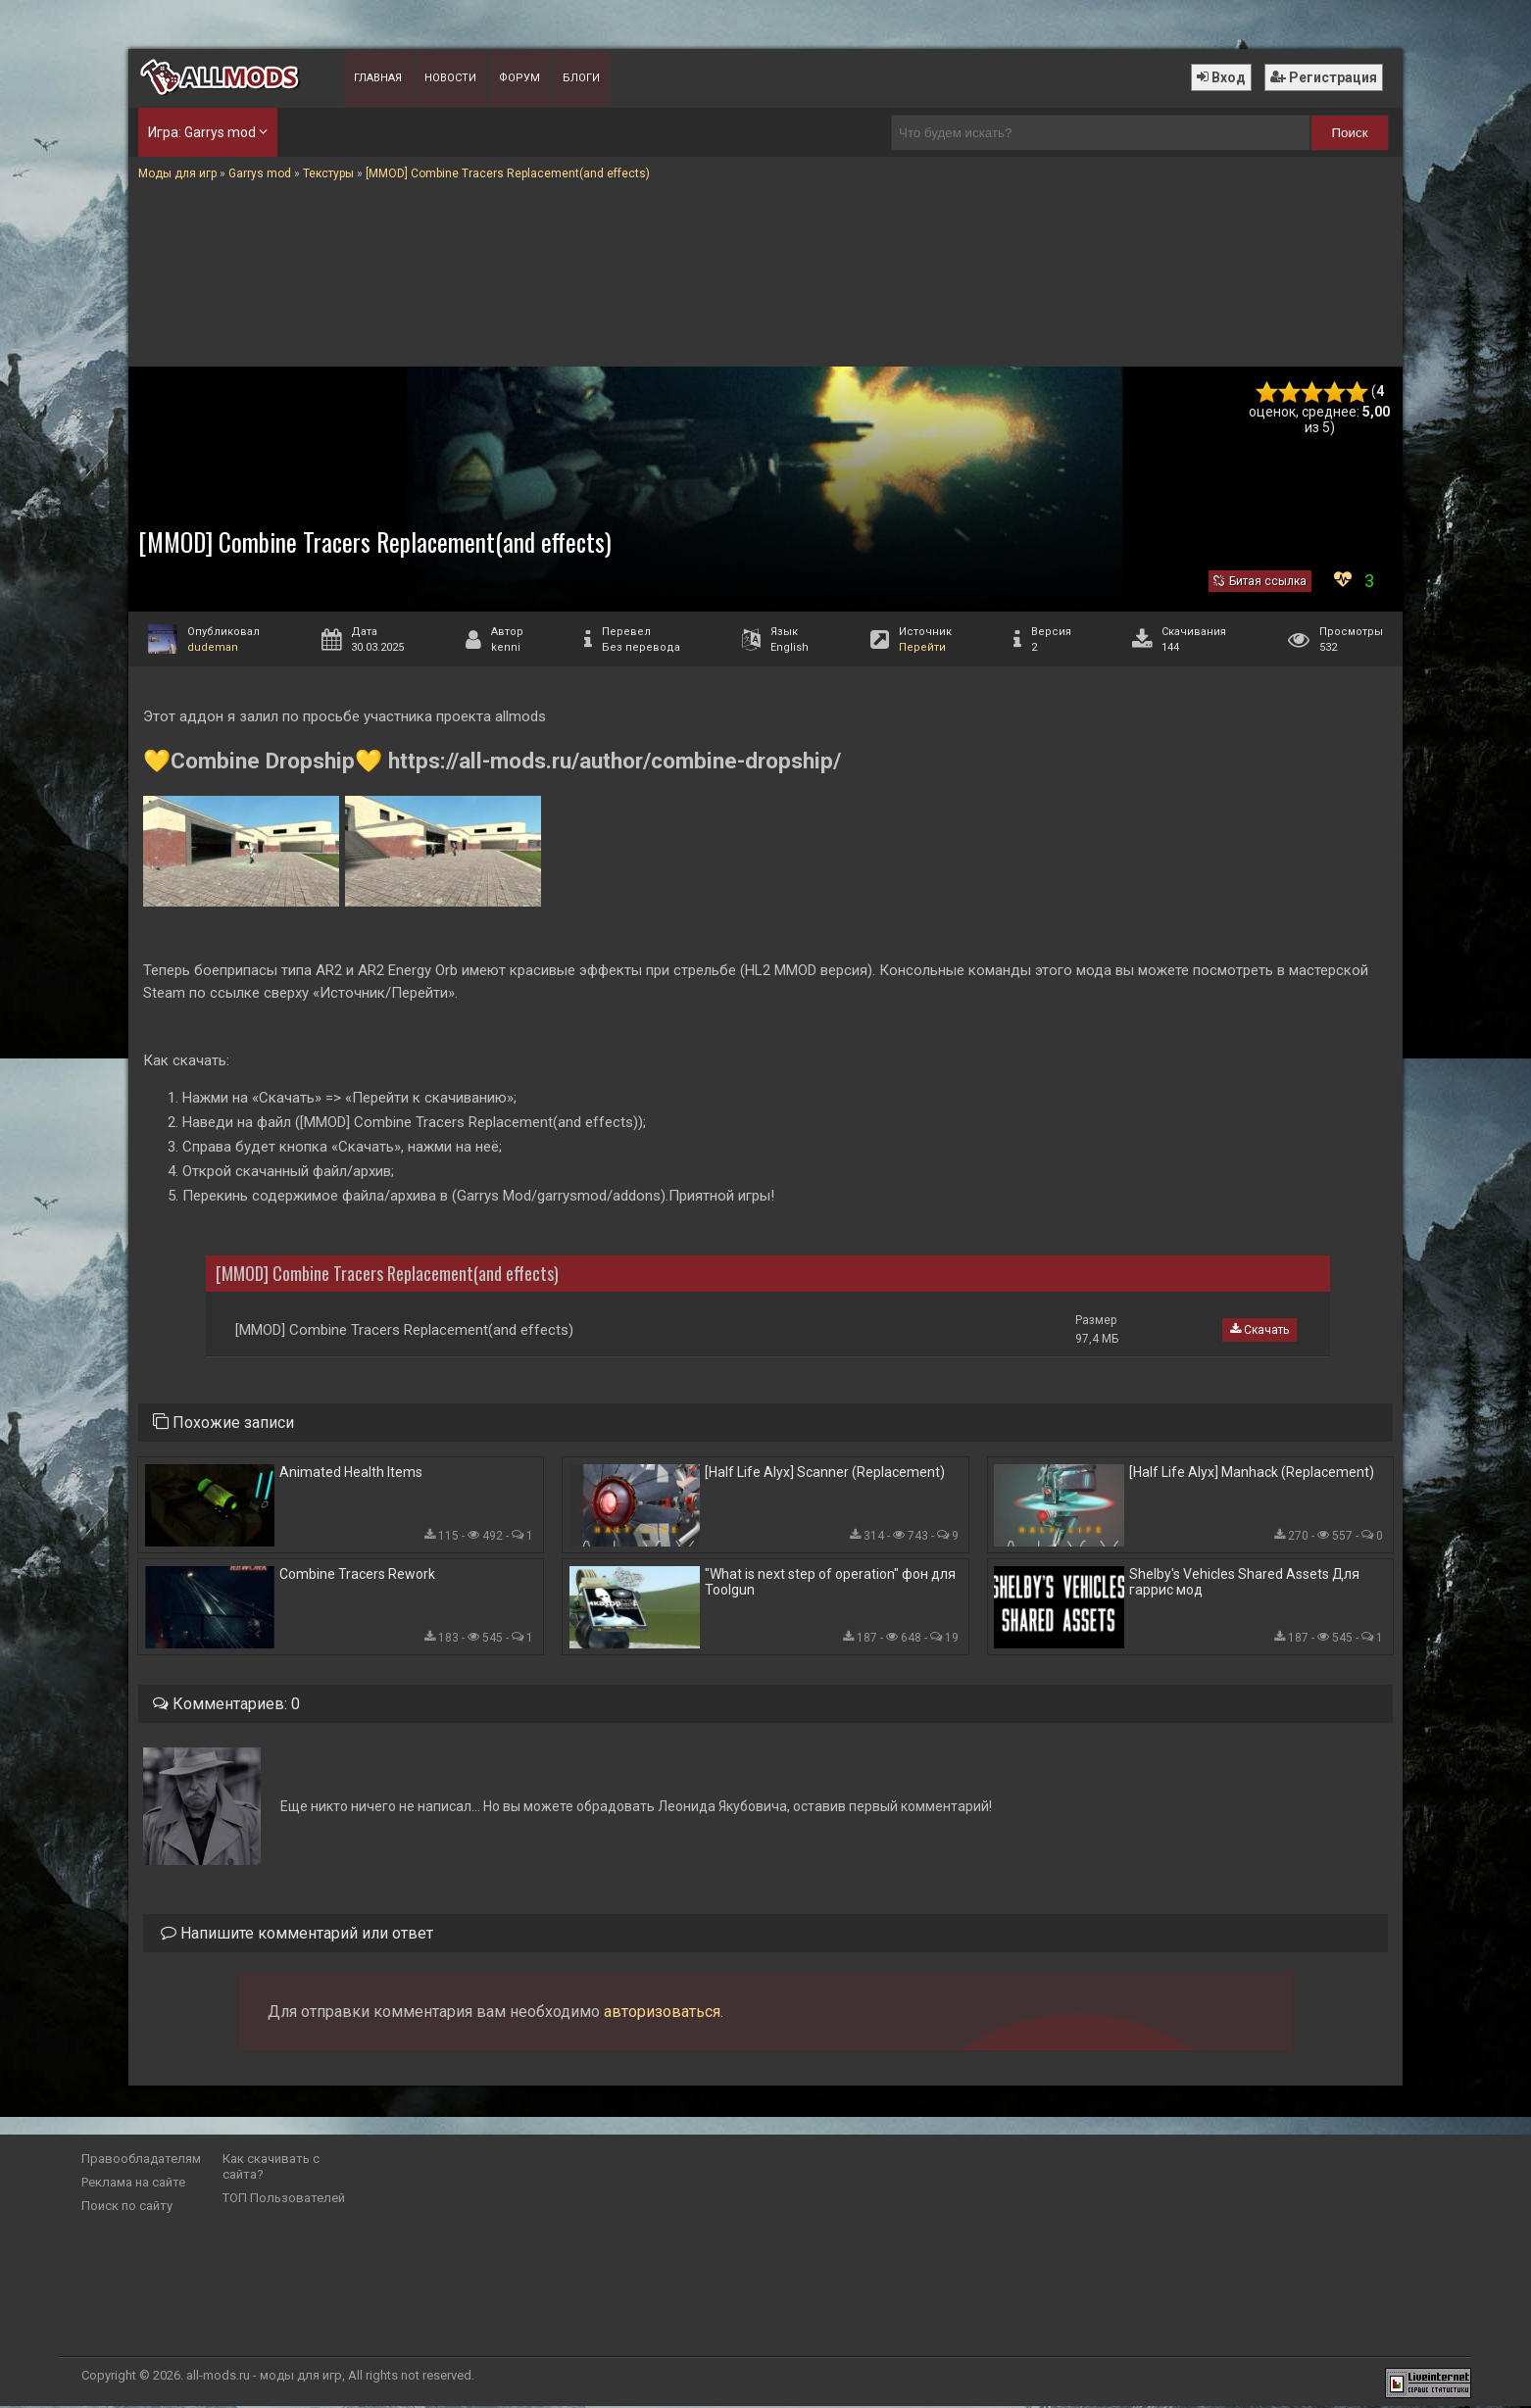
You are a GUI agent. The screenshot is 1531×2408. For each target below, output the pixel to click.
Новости (450, 78)
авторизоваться (662, 2013)
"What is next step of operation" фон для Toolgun (830, 1582)
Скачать (1259, 1330)
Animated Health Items (350, 1472)
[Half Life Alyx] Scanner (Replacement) (825, 1472)
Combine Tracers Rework (357, 1575)
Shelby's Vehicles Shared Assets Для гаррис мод (1244, 1582)
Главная (378, 78)
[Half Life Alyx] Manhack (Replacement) (1251, 1472)
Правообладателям (141, 2160)
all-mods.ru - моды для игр (264, 2377)
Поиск (1350, 132)
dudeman (212, 647)
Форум (519, 78)
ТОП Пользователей (283, 2199)
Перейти (922, 647)
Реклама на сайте (133, 2184)
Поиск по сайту (127, 2207)
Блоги (581, 78)
